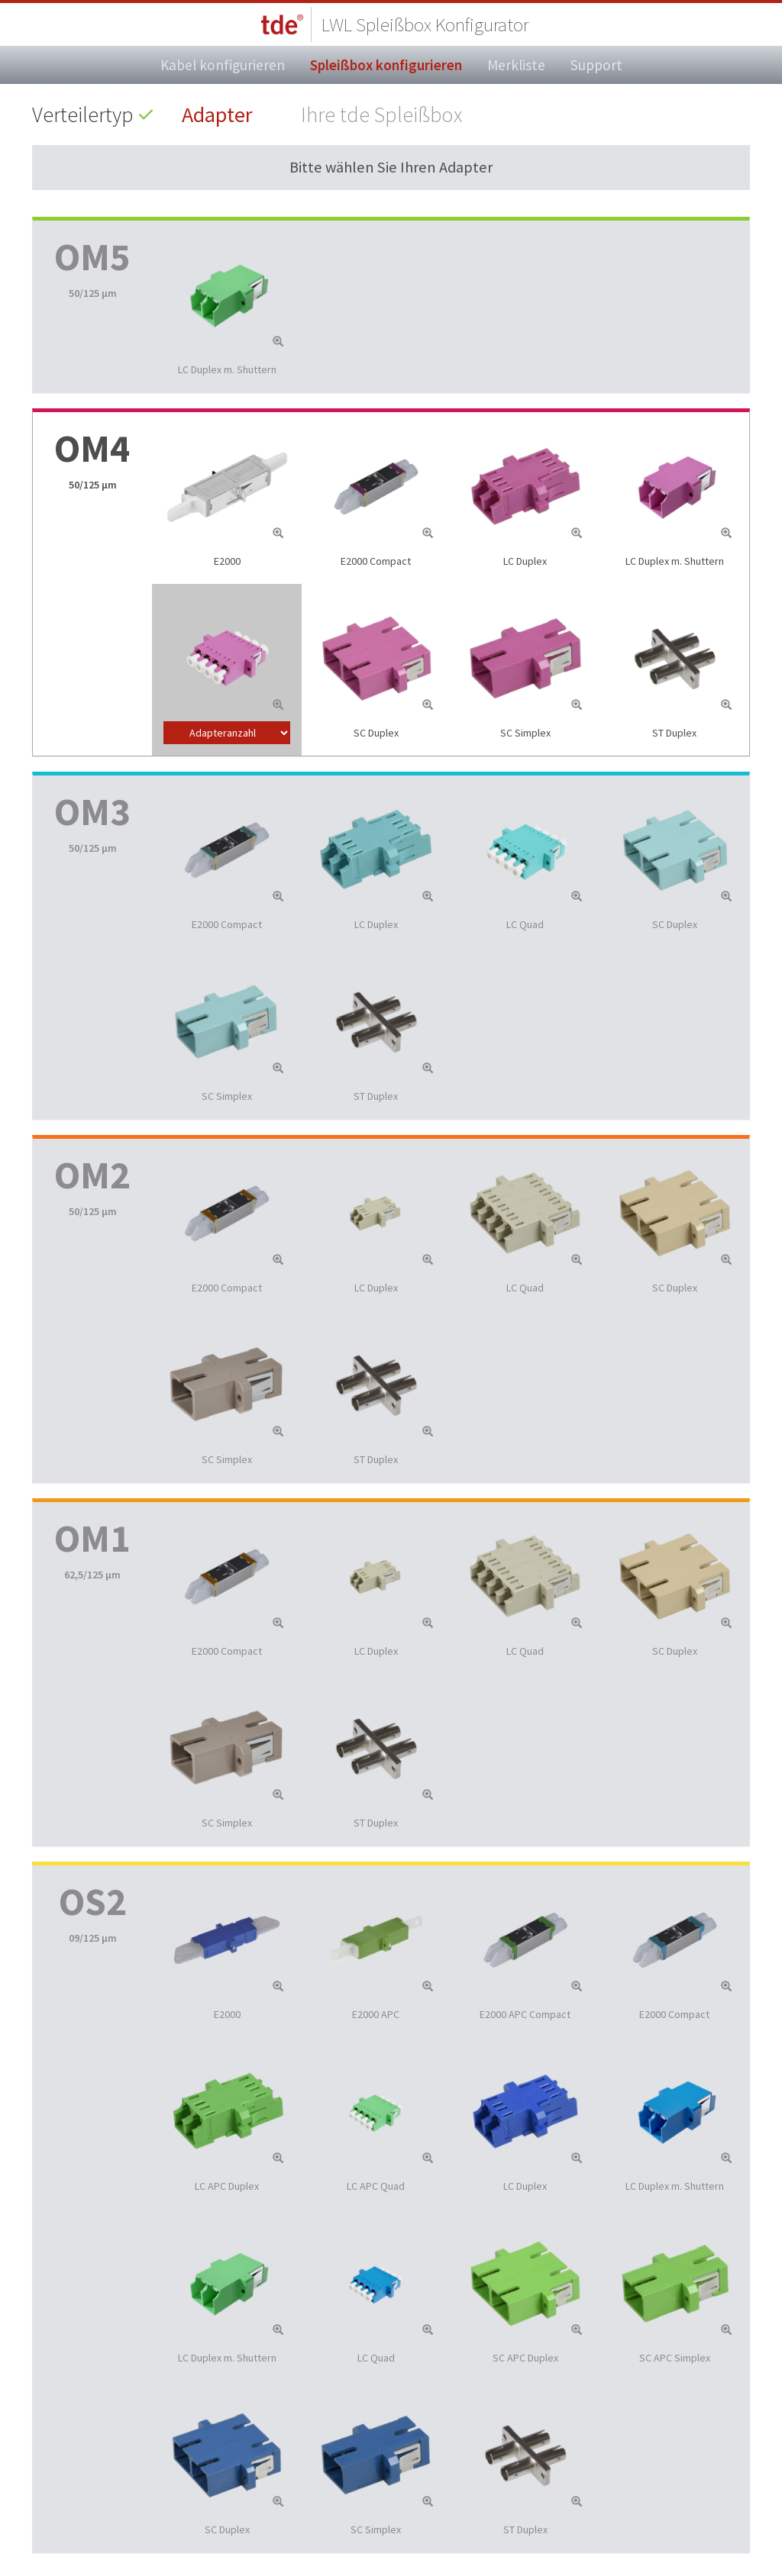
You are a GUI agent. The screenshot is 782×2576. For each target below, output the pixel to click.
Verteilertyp (83, 114)
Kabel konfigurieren (222, 65)
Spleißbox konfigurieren (386, 65)
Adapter (217, 114)
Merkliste (516, 65)
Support (596, 65)
